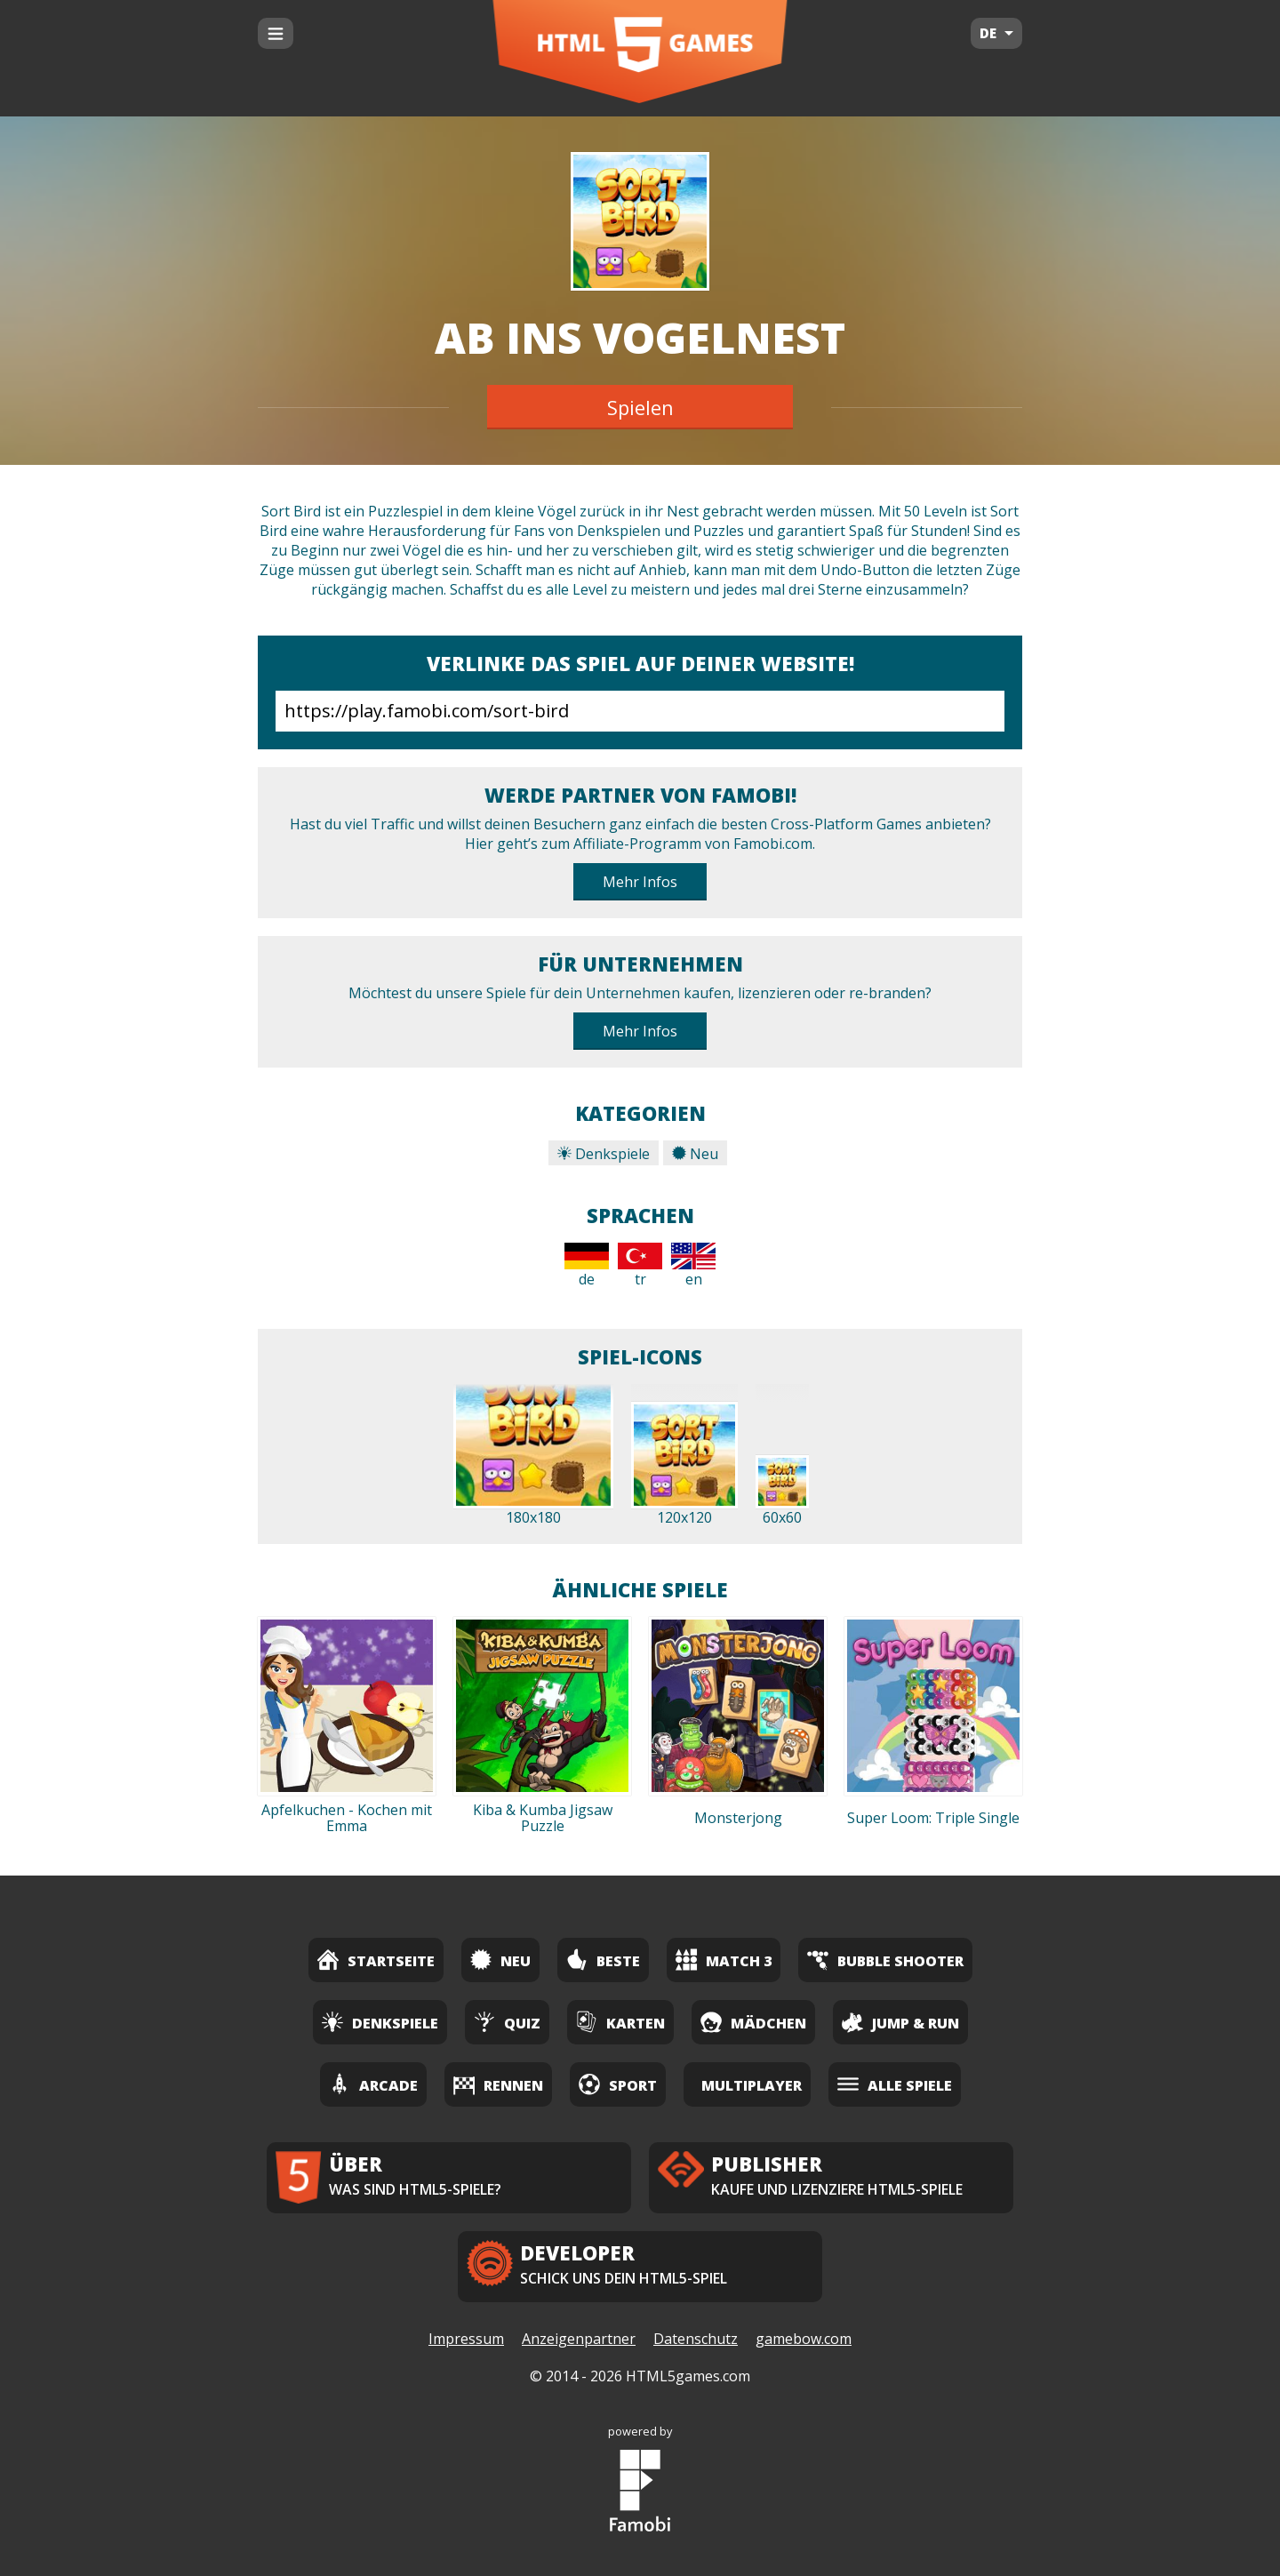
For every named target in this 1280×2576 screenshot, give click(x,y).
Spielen (640, 407)
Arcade (373, 2084)
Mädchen (753, 2022)
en (693, 1266)
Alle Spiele (894, 2084)
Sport (618, 2084)
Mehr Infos (640, 882)
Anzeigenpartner (579, 2338)
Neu (695, 1154)
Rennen (498, 2084)
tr (640, 1266)
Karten (620, 2022)
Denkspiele (603, 1154)
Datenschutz (695, 2338)
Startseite (376, 1959)
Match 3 (724, 1959)
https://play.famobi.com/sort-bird (640, 711)
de (586, 1266)
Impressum (466, 2338)
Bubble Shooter (885, 1959)
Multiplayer (751, 2085)
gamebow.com (804, 2338)
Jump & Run (900, 2022)
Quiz (507, 2022)
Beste (603, 1959)
